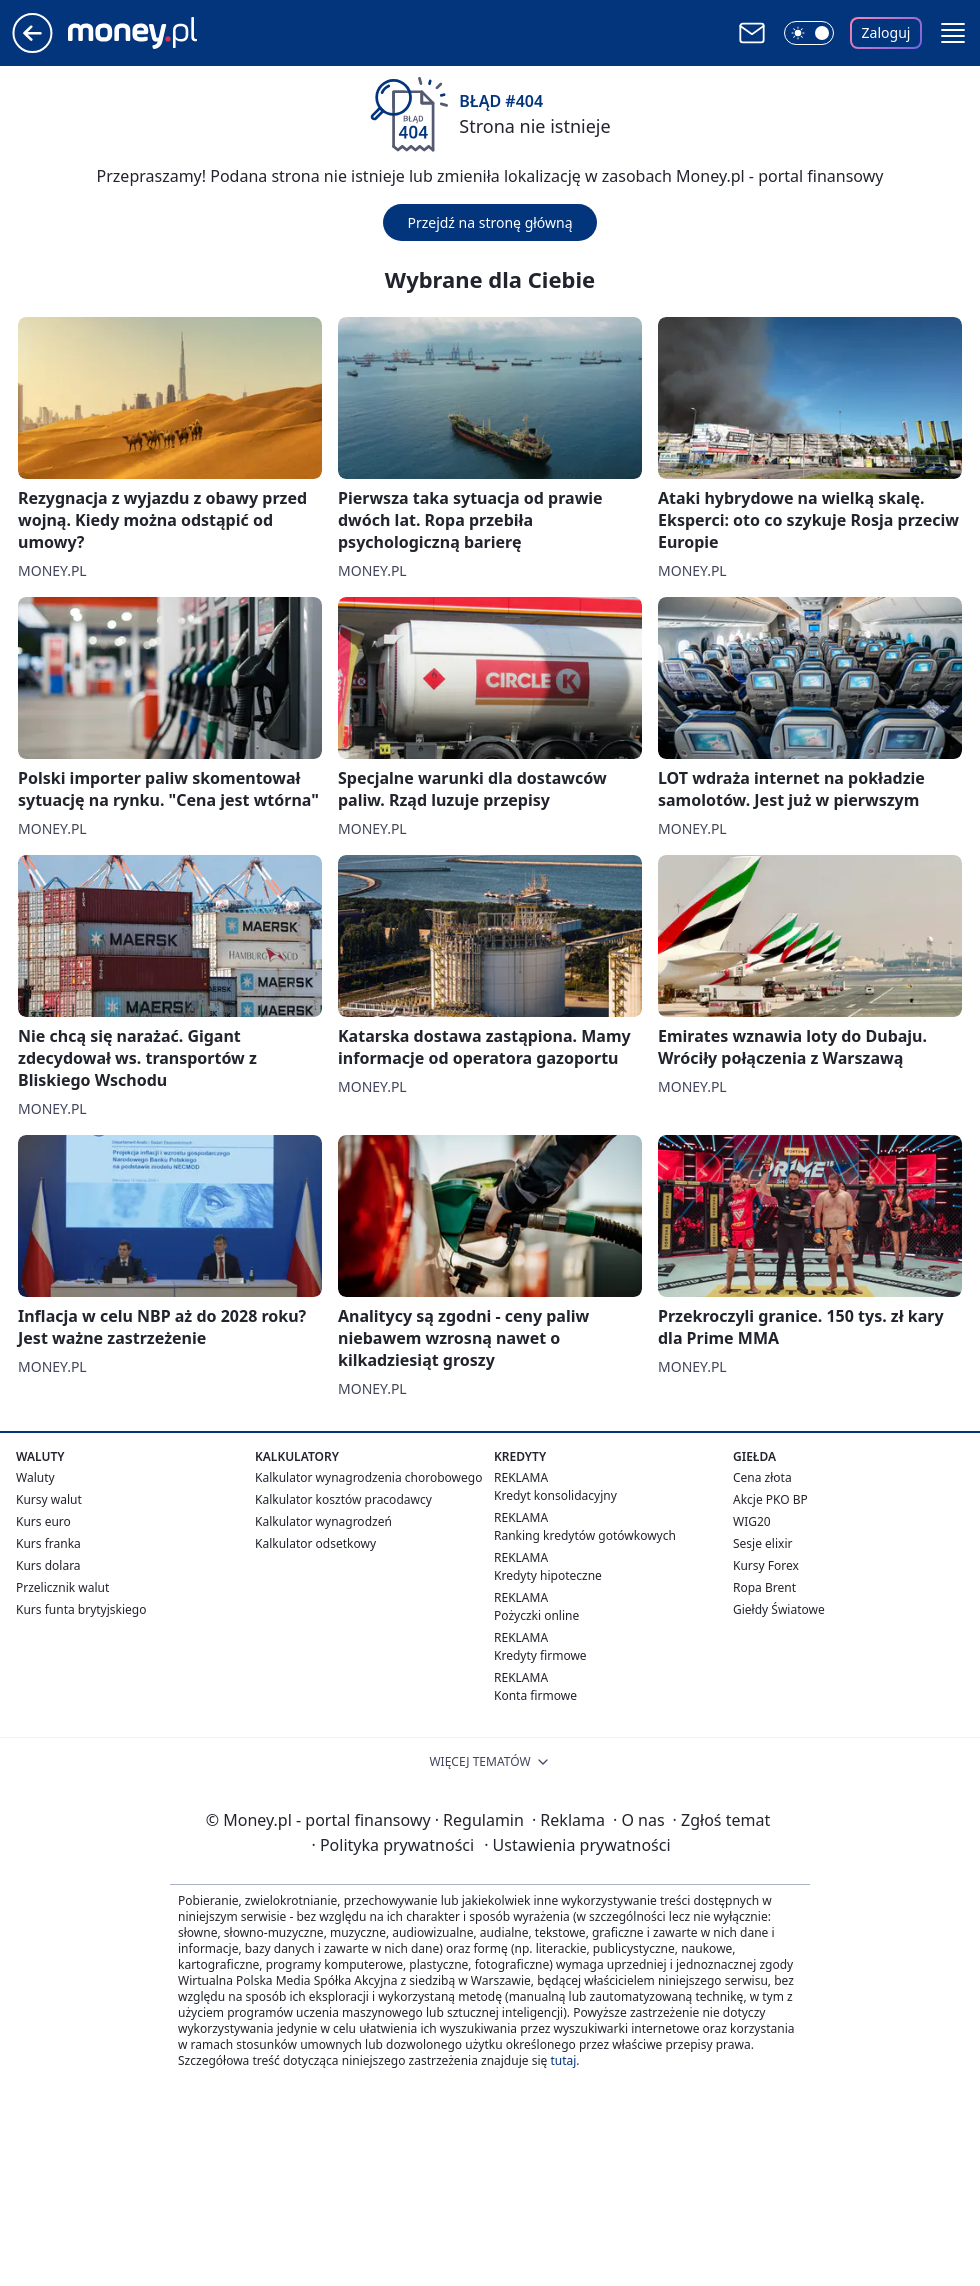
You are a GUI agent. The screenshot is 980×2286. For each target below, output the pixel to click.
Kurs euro (43, 1521)
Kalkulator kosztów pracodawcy (343, 1499)
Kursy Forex (766, 1565)
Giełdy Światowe (779, 1609)
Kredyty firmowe (540, 1655)
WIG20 (752, 1521)
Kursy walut (49, 1499)
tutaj (563, 2060)
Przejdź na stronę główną (489, 222)
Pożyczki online (536, 1615)
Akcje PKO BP (770, 1499)
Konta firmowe (535, 1695)
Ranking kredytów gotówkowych (585, 1535)
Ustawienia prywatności (577, 1845)
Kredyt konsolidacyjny (555, 1495)
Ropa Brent (764, 1587)
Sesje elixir (762, 1543)
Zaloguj (886, 32)
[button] (953, 33)
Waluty (35, 1477)
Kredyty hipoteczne (548, 1575)
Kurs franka (48, 1543)
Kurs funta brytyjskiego (81, 1609)
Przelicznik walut (62, 1587)
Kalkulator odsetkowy (315, 1543)
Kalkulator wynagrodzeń (323, 1521)
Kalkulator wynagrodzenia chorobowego (368, 1477)
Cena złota (762, 1477)
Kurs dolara (48, 1565)
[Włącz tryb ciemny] (809, 33)
